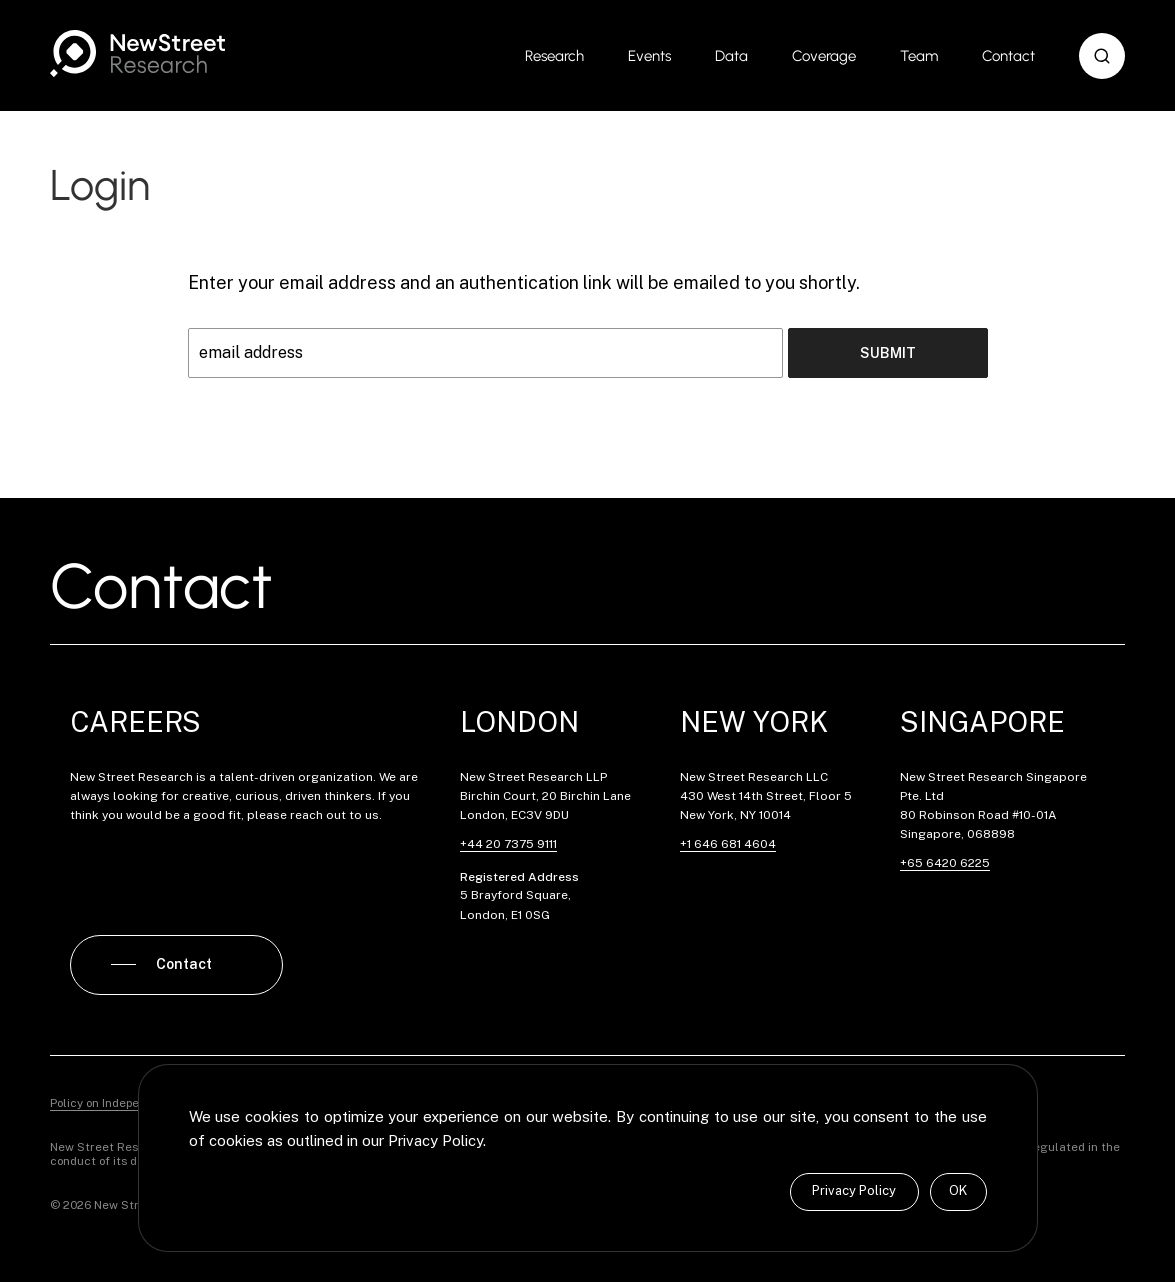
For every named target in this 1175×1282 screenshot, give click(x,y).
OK (958, 1190)
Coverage (824, 56)
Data (731, 56)
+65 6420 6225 (945, 863)
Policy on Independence (115, 1103)
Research (554, 56)
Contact (1008, 56)
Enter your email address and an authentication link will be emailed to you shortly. (524, 282)
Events (649, 56)
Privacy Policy (854, 1190)
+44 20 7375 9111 (508, 844)
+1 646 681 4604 (728, 844)
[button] (1102, 56)
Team (919, 56)
